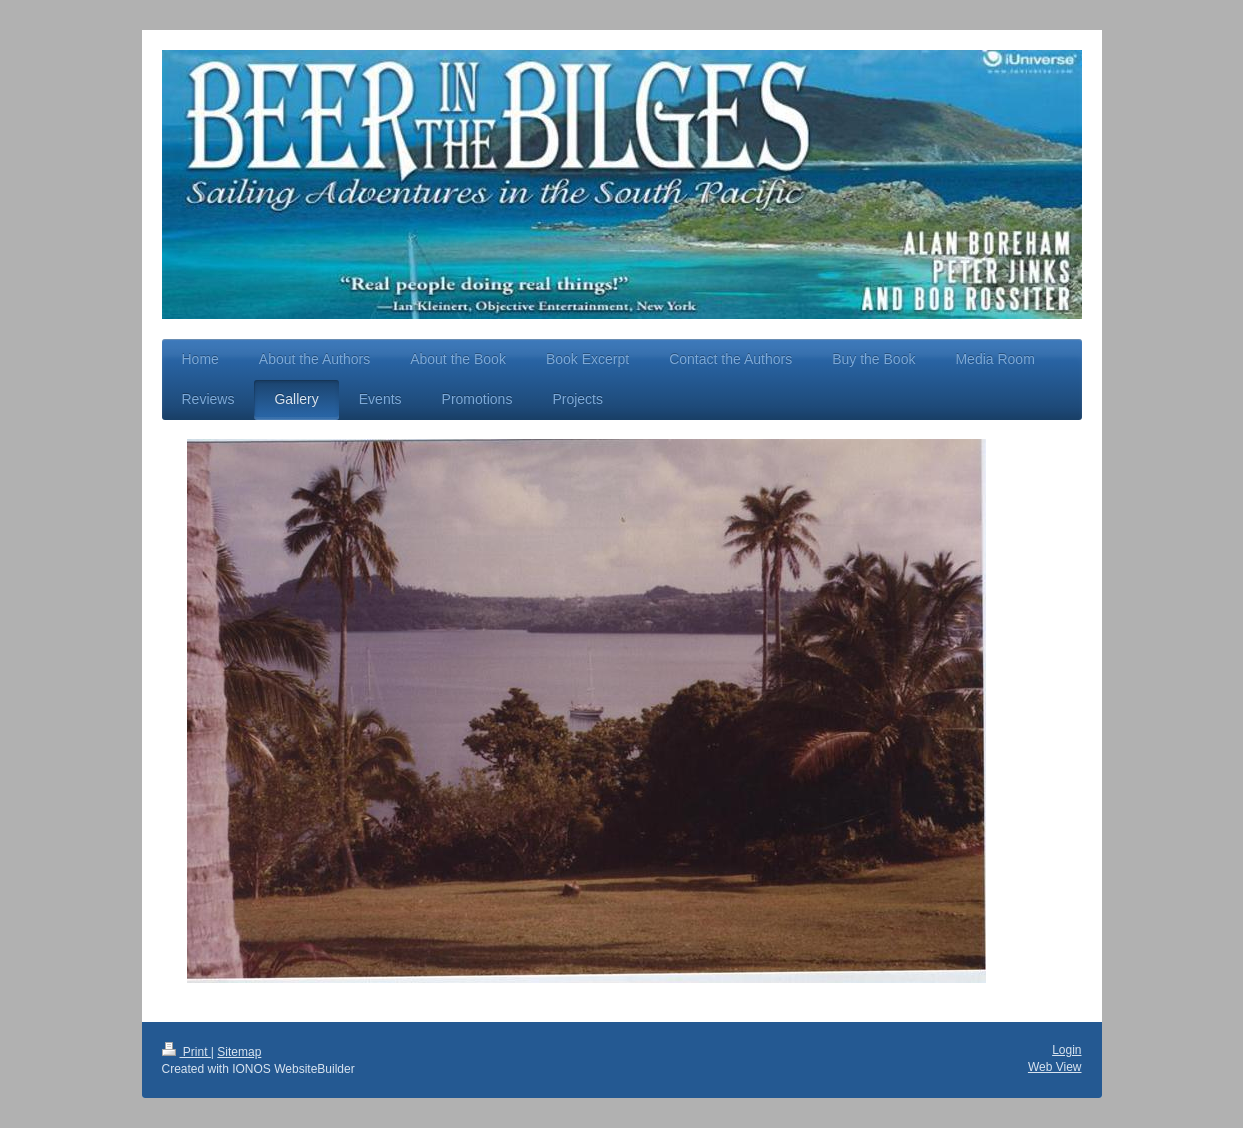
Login (1066, 1050)
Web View (1055, 1067)
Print (186, 1052)
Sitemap (239, 1052)
